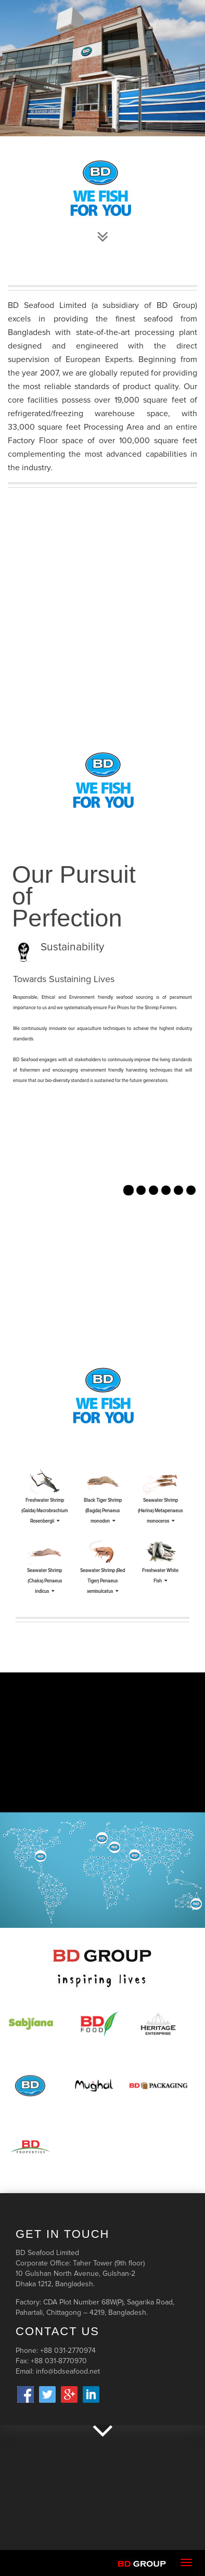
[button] (14, 1196)
